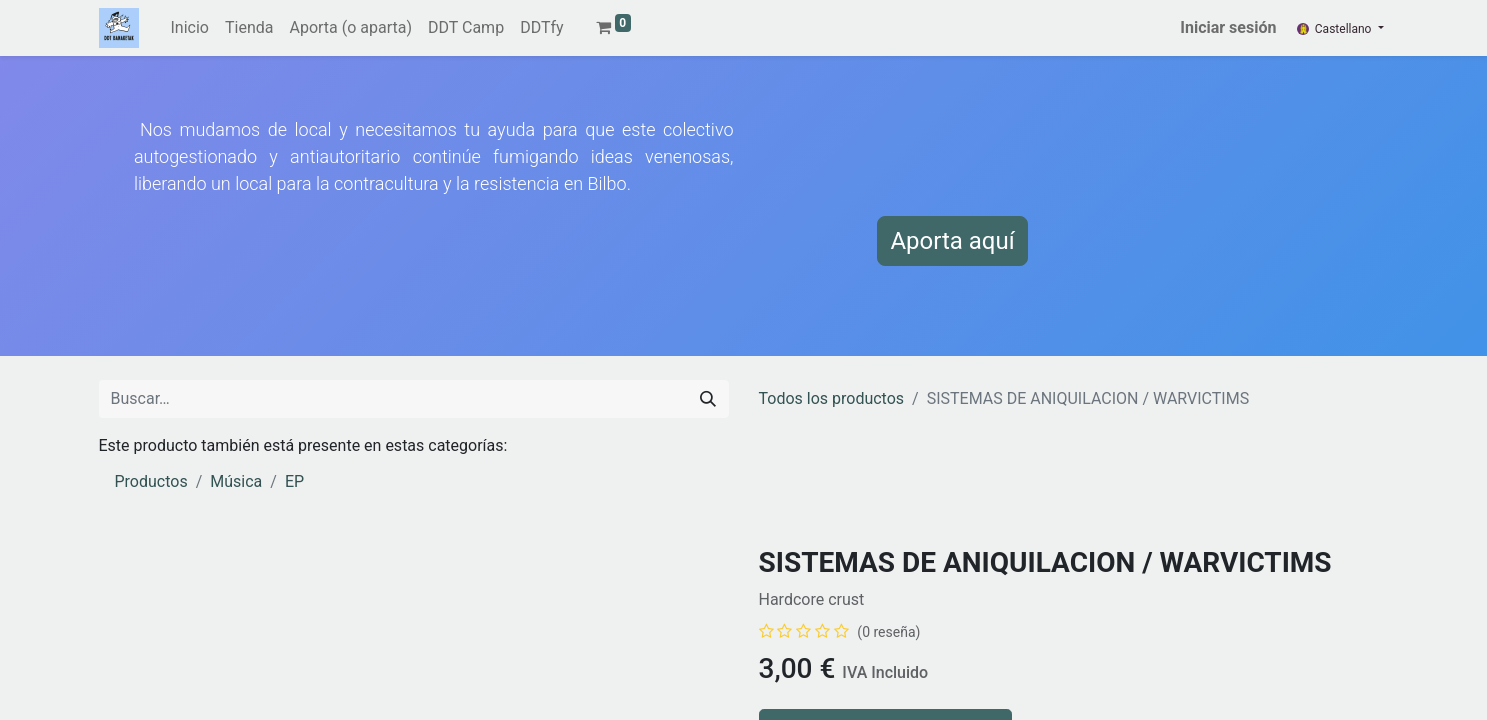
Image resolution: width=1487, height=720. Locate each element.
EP (294, 481)
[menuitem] (190, 28)
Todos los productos (832, 398)
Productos (151, 481)
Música (236, 481)
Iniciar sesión (1228, 27)
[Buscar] (708, 399)
